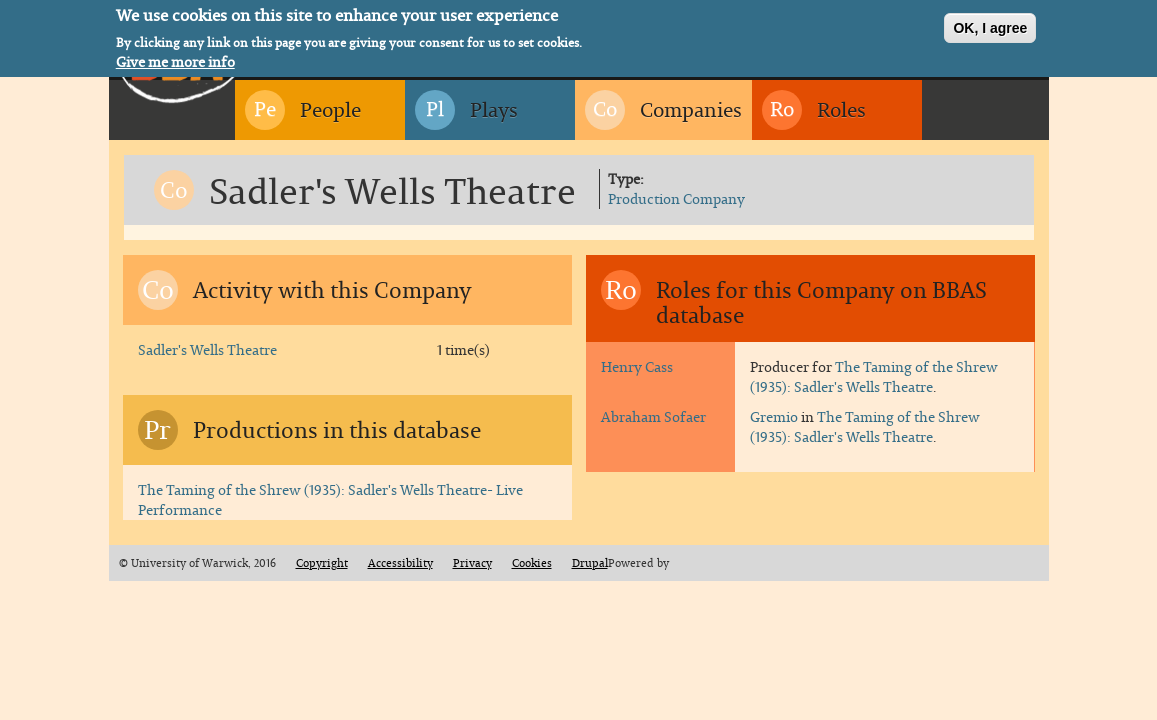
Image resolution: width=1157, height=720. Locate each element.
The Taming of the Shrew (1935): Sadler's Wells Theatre (874, 376)
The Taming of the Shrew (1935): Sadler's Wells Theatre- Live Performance (330, 499)
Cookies (532, 563)
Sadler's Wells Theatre (207, 349)
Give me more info (175, 59)
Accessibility (400, 563)
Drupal (590, 563)
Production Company (676, 198)
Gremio (774, 416)
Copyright (322, 563)
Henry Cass (637, 366)
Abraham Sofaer (653, 416)
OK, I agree (990, 26)
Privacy (472, 563)
